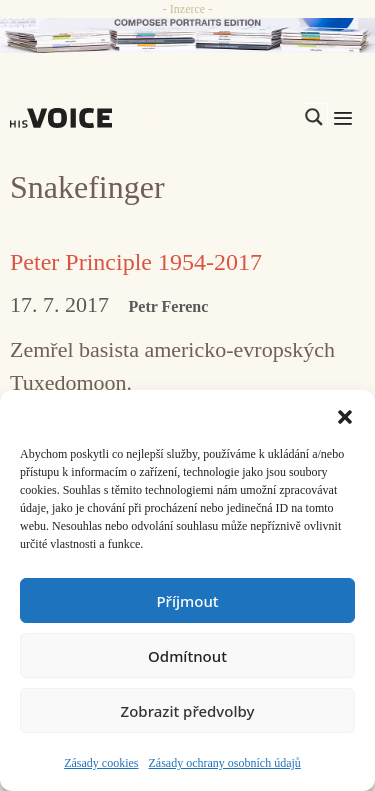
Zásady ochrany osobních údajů (225, 763)
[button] (345, 415)
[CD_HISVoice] (187, 35)
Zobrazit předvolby (188, 711)
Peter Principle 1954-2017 (136, 262)
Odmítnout (187, 656)
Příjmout (187, 601)
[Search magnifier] (314, 117)
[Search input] (219, 117)
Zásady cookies (101, 763)
